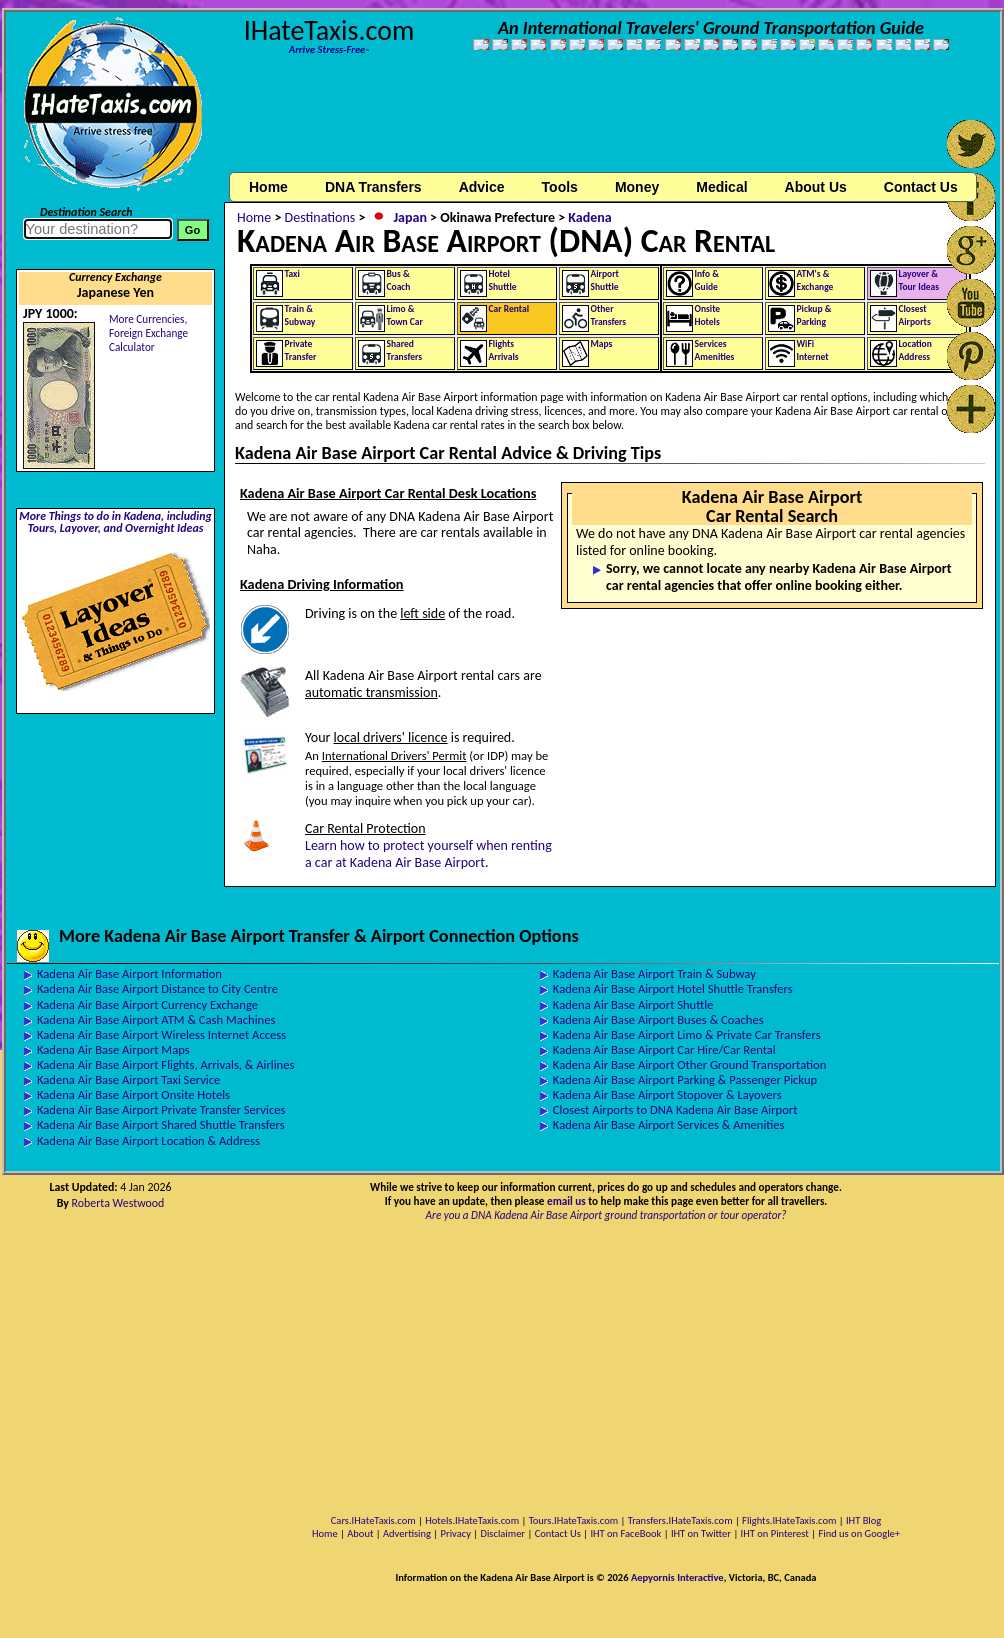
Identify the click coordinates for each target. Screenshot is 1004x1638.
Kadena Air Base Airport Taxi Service (128, 1079)
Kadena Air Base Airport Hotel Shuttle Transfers (673, 988)
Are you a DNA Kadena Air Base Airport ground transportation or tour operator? (606, 1215)
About (360, 1533)
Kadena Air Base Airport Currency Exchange (147, 1004)
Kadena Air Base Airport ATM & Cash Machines (156, 1019)
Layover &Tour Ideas (919, 280)
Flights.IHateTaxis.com (789, 1520)
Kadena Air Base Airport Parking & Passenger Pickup (685, 1079)
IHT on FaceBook (625, 1533)
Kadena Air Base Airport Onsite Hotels (133, 1094)
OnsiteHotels (708, 315)
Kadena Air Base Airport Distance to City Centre (157, 988)
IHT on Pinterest (775, 1533)
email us (566, 1201)
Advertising (407, 1533)
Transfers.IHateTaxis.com (680, 1520)
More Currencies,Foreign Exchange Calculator (148, 333)
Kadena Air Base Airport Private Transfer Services (161, 1109)
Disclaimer (502, 1533)
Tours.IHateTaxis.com (573, 1520)
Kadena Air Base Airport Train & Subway (654, 973)
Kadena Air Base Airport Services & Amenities (669, 1124)
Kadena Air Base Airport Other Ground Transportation (689, 1064)
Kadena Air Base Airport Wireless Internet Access (161, 1034)
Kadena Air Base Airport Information (129, 973)
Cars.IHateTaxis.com (373, 1520)
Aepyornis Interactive (677, 1577)
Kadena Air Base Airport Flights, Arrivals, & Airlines (165, 1064)
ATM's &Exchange (815, 280)
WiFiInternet (813, 350)
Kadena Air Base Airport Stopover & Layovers (667, 1094)
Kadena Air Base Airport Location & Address (148, 1140)
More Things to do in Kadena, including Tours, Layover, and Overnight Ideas (115, 522)
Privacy (456, 1533)
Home (268, 187)
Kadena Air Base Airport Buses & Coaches (658, 1019)
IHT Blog (863, 1520)
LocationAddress (915, 350)
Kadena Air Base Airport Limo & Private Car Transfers (687, 1034)
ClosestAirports (915, 315)
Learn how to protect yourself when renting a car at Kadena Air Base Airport (428, 854)
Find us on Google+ (859, 1533)
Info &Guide (707, 280)
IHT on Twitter (701, 1533)
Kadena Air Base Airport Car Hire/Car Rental (664, 1049)
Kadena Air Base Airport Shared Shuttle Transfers (161, 1124)
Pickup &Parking (814, 315)
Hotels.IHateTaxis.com (472, 1520)
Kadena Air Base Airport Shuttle (633, 1004)
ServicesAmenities (715, 350)
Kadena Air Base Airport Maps (113, 1049)
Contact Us (558, 1533)
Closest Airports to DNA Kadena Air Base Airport (675, 1109)
